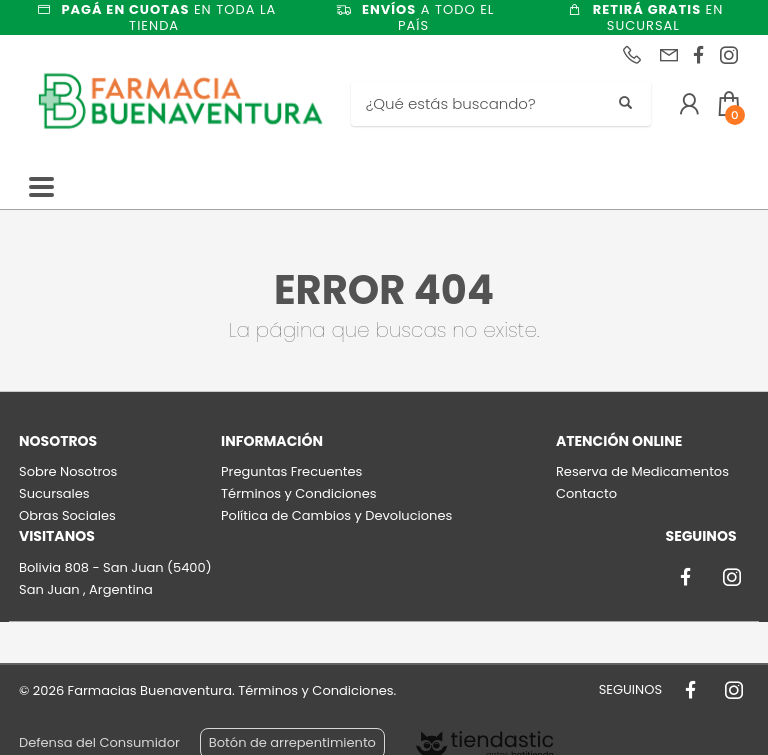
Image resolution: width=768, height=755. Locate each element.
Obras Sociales (67, 515)
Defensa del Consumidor (99, 742)
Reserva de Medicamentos (642, 471)
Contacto (586, 493)
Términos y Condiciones (298, 493)
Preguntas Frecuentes (291, 471)
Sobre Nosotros (68, 471)
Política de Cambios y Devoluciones (336, 515)
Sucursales (54, 493)
